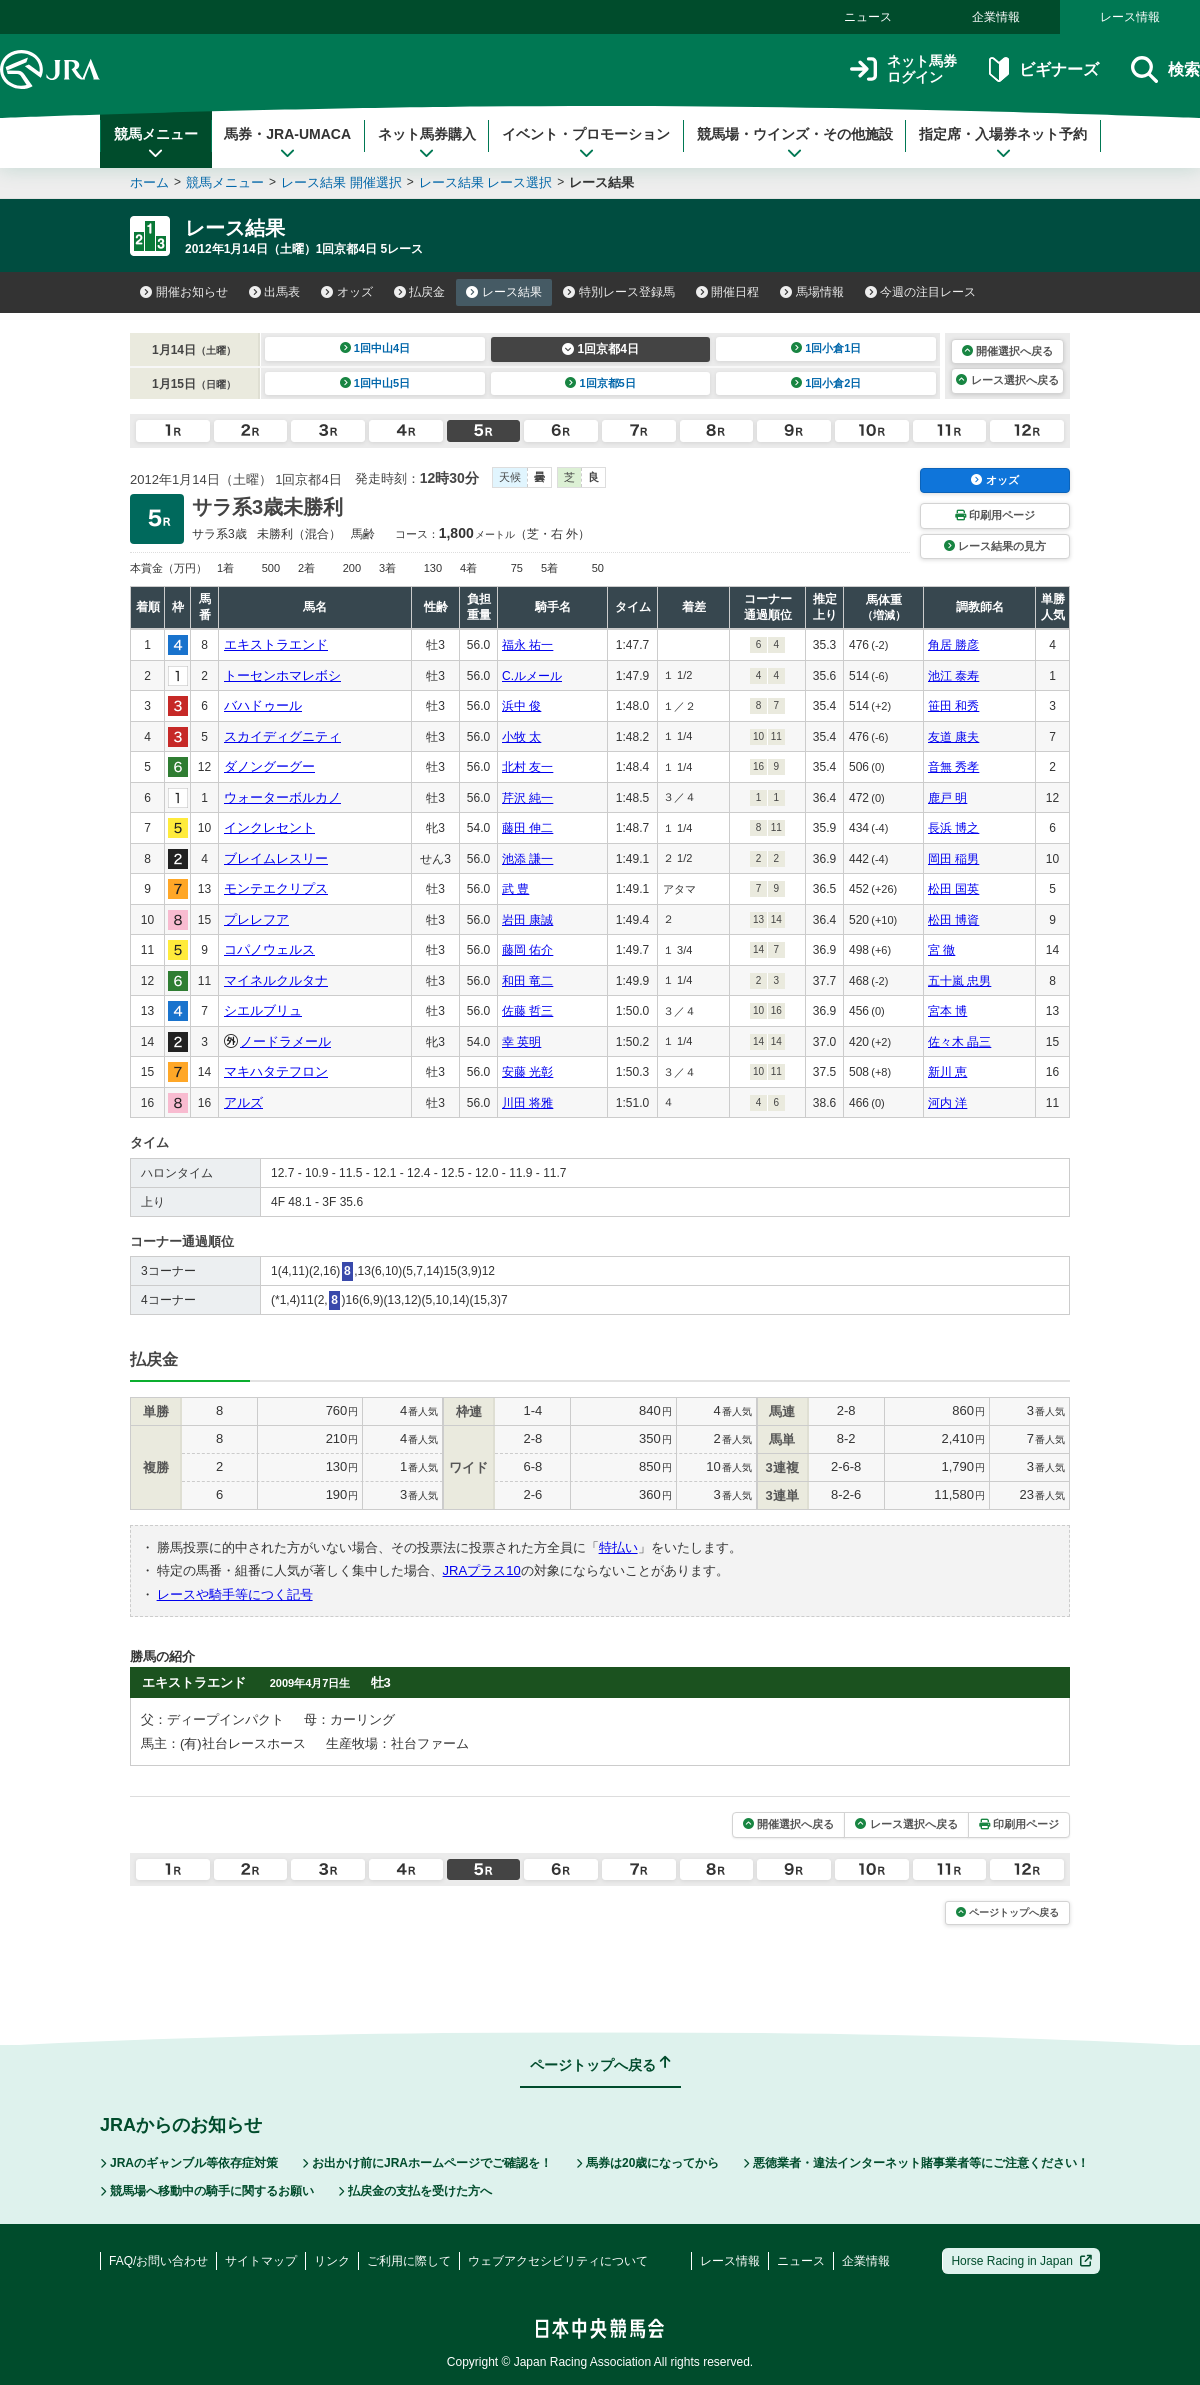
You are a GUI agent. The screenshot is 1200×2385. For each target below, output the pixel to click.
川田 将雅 (527, 1103)
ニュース (868, 17)
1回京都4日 (600, 349)
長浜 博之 (953, 828)
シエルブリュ (263, 1010)
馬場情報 (812, 292)
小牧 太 (521, 737)
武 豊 (515, 889)
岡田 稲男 (953, 859)
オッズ (347, 292)
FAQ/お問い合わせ (158, 2261)
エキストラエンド (276, 644)
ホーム (149, 182)
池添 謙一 (527, 859)
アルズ (243, 1102)
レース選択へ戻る (1007, 380)
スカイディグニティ (282, 736)
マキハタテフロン (276, 1071)
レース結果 (504, 292)
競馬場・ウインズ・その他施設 (795, 143)
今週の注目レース (921, 292)
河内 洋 (947, 1103)
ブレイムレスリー (276, 858)
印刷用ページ (995, 515)
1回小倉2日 (826, 383)
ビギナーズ (1043, 69)
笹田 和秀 (953, 706)
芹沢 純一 (527, 798)
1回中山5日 (375, 383)
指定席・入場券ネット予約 (1003, 143)
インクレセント (269, 827)
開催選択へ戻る (1007, 351)
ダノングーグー (269, 766)
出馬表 (275, 292)
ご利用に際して (409, 2261)
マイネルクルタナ (276, 980)
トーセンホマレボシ (282, 675)
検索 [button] (1165, 69)
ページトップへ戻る (1007, 1912)
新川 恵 (947, 1072)
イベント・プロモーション (586, 143)
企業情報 (996, 17)
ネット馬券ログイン (903, 69)
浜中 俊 (521, 706)
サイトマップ (261, 2261)
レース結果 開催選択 (341, 182)
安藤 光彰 (527, 1072)
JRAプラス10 (482, 1570)
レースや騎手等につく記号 (235, 1594)
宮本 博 (947, 1011)
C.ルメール (532, 676)
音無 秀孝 (953, 767)
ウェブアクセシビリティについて (558, 2261)
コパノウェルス (269, 949)
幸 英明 (521, 1042)
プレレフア (256, 919)
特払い (618, 1547)
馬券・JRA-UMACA (287, 143)
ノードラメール (285, 1041)
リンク (332, 2261)
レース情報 (1130, 17)
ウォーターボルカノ (282, 797)
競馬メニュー (156, 143)
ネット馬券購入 (427, 143)
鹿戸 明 (947, 798)
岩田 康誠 (527, 920)
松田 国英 (953, 889)
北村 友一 (527, 767)
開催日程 (728, 292)
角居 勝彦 (953, 645)
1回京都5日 (600, 383)
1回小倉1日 (826, 348)
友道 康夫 (953, 737)
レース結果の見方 (995, 546)
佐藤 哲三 (527, 1011)
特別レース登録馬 (619, 292)
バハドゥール (263, 705)
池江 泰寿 (953, 676)
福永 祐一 (527, 645)
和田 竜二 (527, 981)
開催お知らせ (184, 292)
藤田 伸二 (527, 828)
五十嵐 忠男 (959, 981)
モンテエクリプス (276, 888)
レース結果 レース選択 (486, 182)
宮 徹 (941, 950)
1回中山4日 (375, 348)
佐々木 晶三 (959, 1042)
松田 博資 (953, 920)
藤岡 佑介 (527, 950)
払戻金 (420, 292)
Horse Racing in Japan (1021, 2261)
